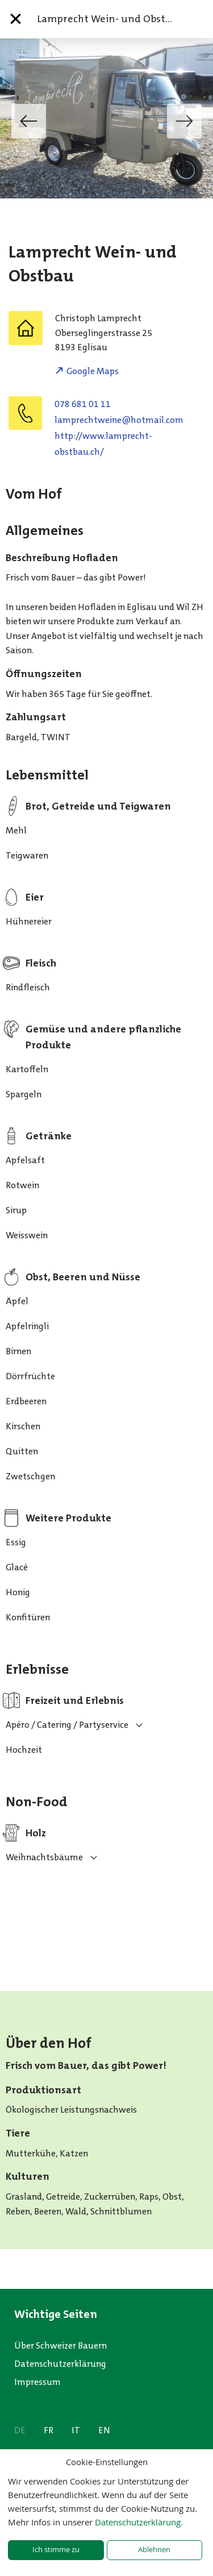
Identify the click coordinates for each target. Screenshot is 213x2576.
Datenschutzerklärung (60, 2364)
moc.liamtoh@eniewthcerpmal (119, 420)
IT (76, 2430)
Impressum (37, 2382)
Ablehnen (154, 2549)
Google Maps (92, 371)
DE (20, 2430)
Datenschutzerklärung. (139, 2522)
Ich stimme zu (56, 2549)
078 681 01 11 (83, 404)
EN (104, 2430)
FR (48, 2430)
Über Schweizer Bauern (60, 2345)
